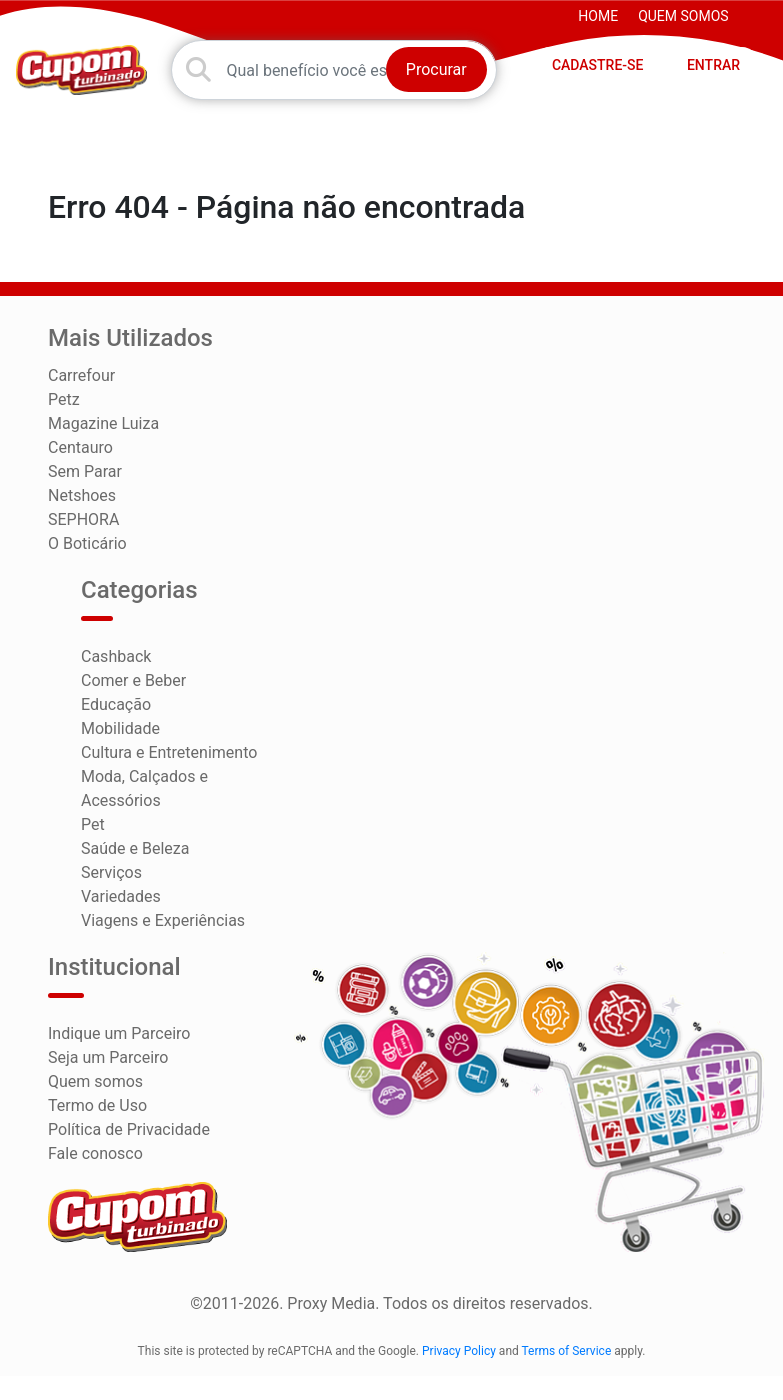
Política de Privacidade (129, 1129)
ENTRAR (713, 65)
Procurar (436, 69)
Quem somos (683, 16)
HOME (598, 16)
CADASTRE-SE (598, 65)
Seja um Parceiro (108, 1057)
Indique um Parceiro (119, 1033)
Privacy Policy (459, 1351)
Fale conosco (95, 1153)
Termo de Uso (97, 1105)
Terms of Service (567, 1351)
